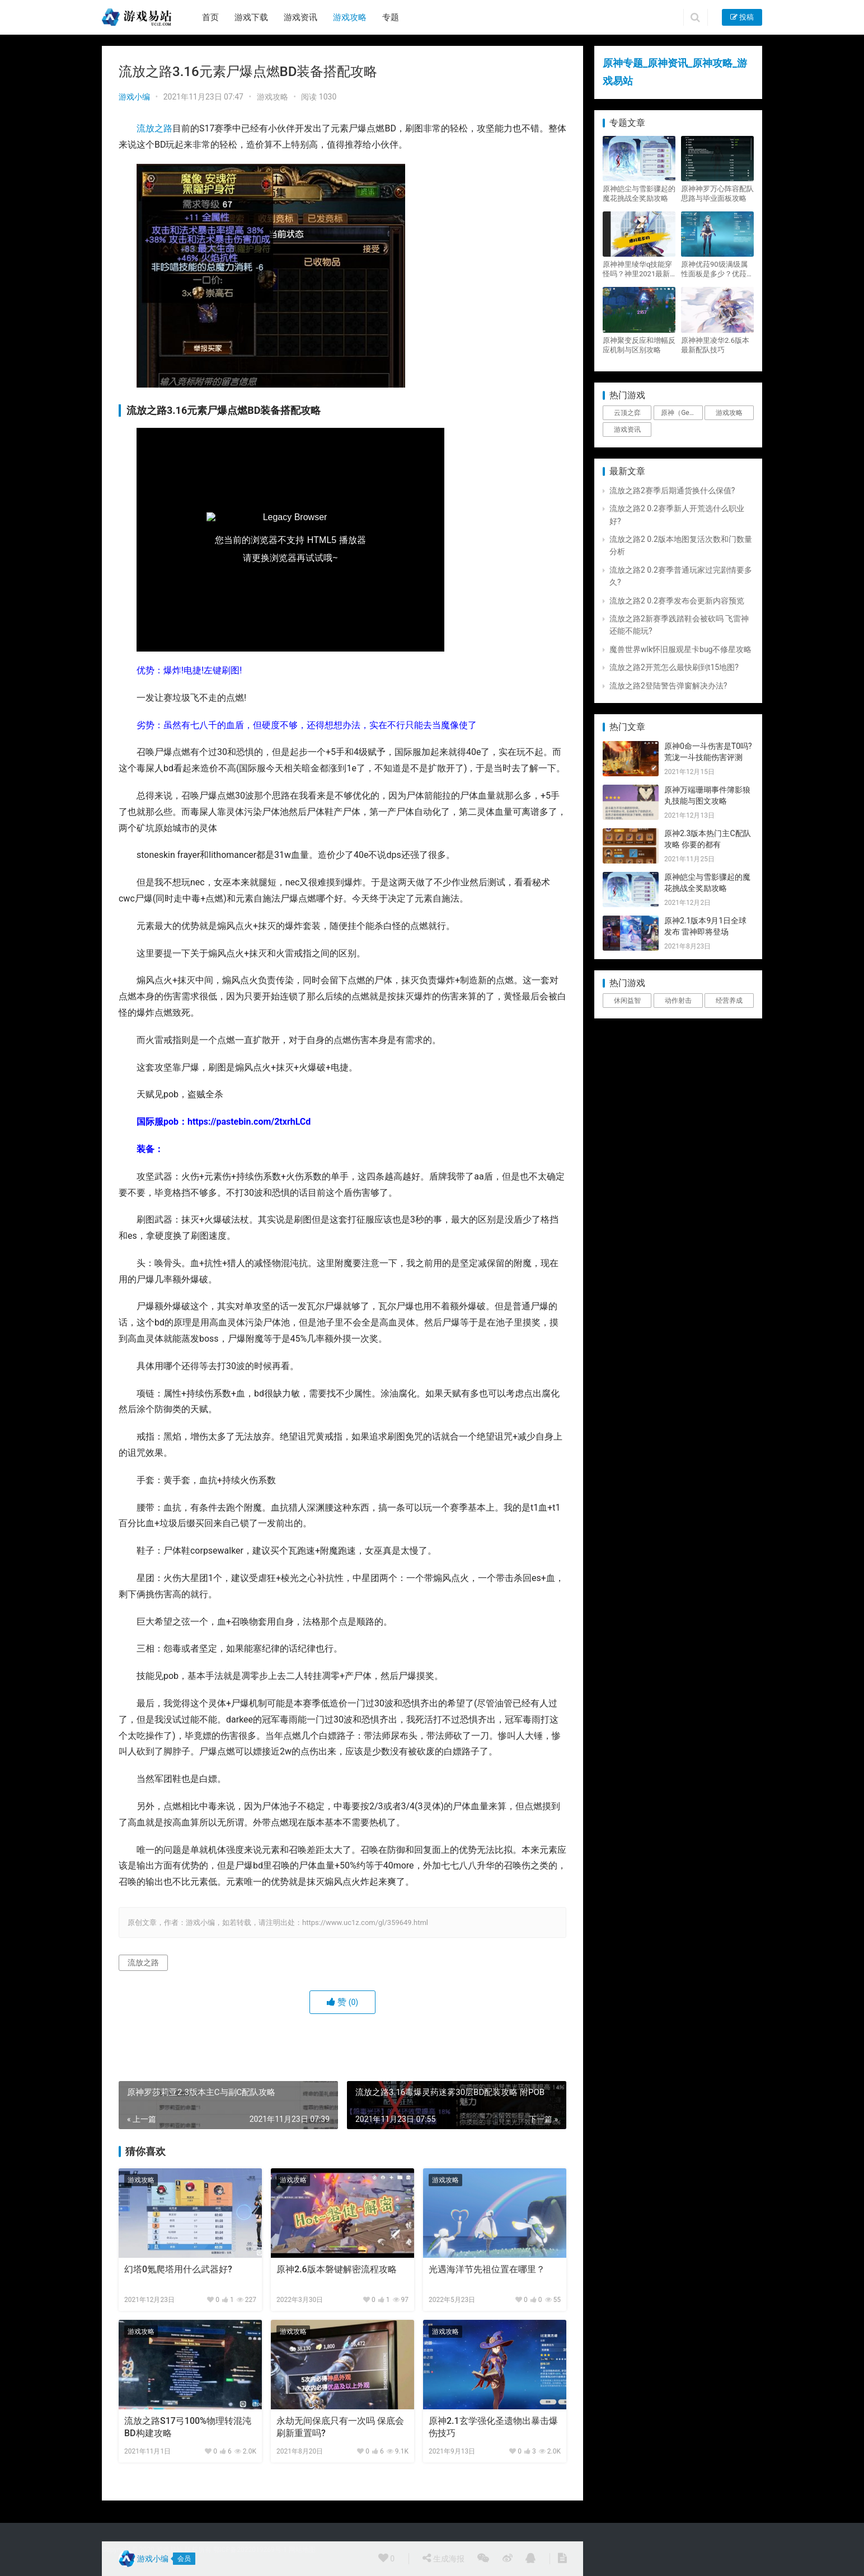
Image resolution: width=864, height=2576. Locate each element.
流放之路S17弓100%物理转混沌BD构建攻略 (187, 2426)
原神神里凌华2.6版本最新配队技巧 (715, 345)
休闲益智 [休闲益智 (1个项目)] (627, 1000)
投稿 (742, 17)
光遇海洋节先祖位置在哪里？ (487, 2269)
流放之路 (154, 128)
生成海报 (443, 2558)
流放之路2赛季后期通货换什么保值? (672, 490)
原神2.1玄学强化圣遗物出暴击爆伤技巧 (493, 2426)
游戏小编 (134, 96)
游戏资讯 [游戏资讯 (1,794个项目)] (627, 429)
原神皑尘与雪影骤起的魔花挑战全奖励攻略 (639, 193)
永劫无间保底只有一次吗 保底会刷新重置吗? (340, 2426)
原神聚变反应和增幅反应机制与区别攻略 (639, 345)
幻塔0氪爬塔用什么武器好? (178, 2269)
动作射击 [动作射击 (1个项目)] (678, 1000)
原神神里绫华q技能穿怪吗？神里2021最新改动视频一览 (637, 269)
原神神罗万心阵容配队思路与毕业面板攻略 (717, 193)
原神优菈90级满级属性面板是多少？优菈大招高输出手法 (717, 269)
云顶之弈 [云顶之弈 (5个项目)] (627, 413)
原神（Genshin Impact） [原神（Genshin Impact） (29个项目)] (681, 413)
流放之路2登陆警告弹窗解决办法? (668, 685)
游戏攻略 (350, 17)
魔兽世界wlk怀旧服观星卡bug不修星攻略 (680, 649)
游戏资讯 (300, 17)
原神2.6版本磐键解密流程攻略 (336, 2269)
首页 (210, 17)
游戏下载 (251, 17)
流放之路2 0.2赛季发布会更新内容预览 (676, 600)
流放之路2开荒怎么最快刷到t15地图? (674, 667)
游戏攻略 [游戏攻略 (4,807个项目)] (729, 413)
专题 (390, 17)
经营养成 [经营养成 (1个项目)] (729, 1000)
